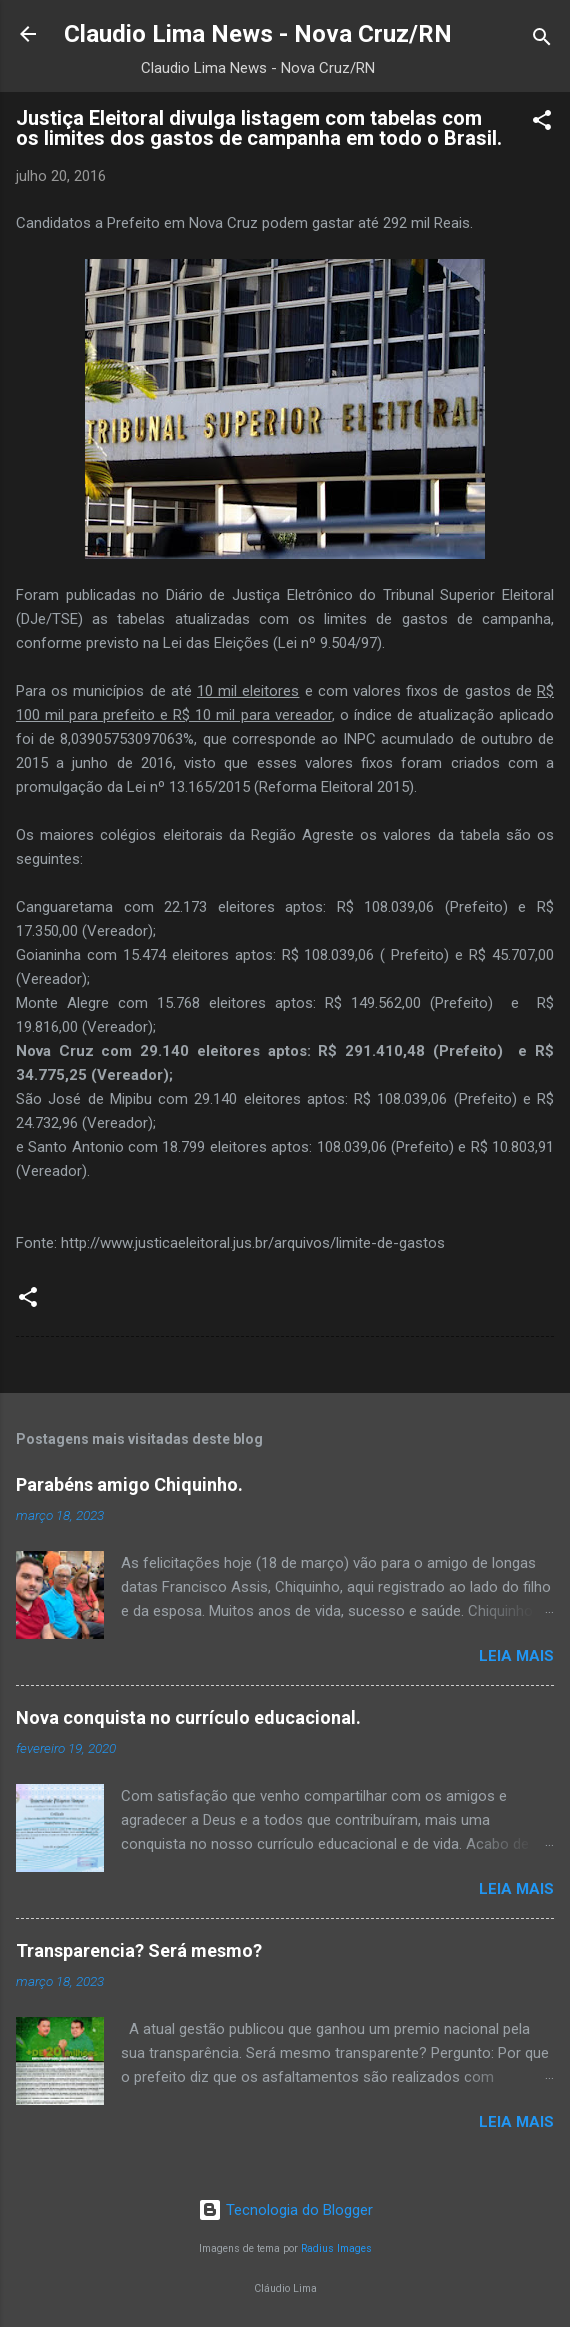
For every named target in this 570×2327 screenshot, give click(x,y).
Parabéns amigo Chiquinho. (129, 1484)
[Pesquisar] (542, 40)
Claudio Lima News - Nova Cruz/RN (258, 34)
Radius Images (336, 2248)
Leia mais (516, 1656)
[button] (542, 123)
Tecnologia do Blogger (285, 2210)
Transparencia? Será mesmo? (139, 1950)
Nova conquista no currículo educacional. (188, 1717)
